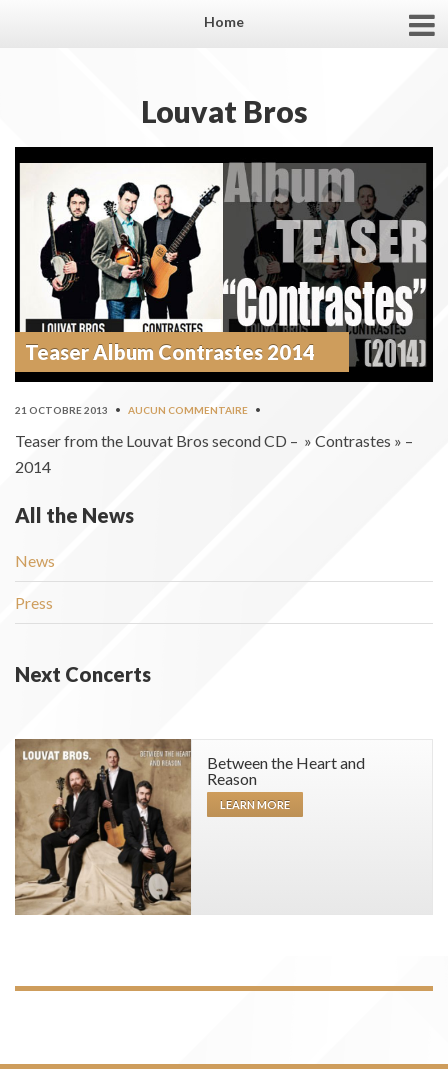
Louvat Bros (224, 111)
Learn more (255, 804)
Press (34, 602)
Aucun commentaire (188, 410)
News (35, 560)
